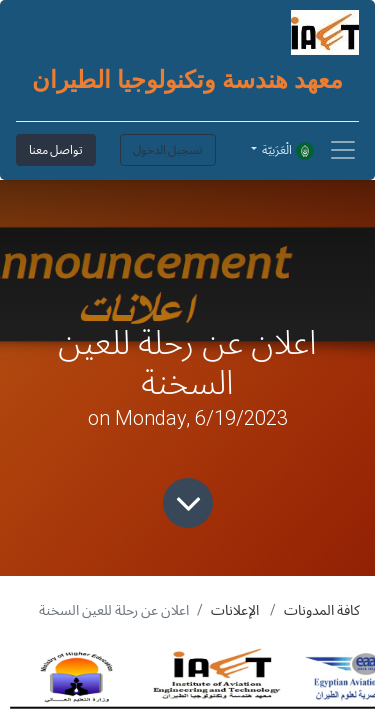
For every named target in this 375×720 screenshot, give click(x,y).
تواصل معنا (56, 149)
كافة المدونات (322, 610)
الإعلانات (235, 610)
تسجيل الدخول (168, 149)
